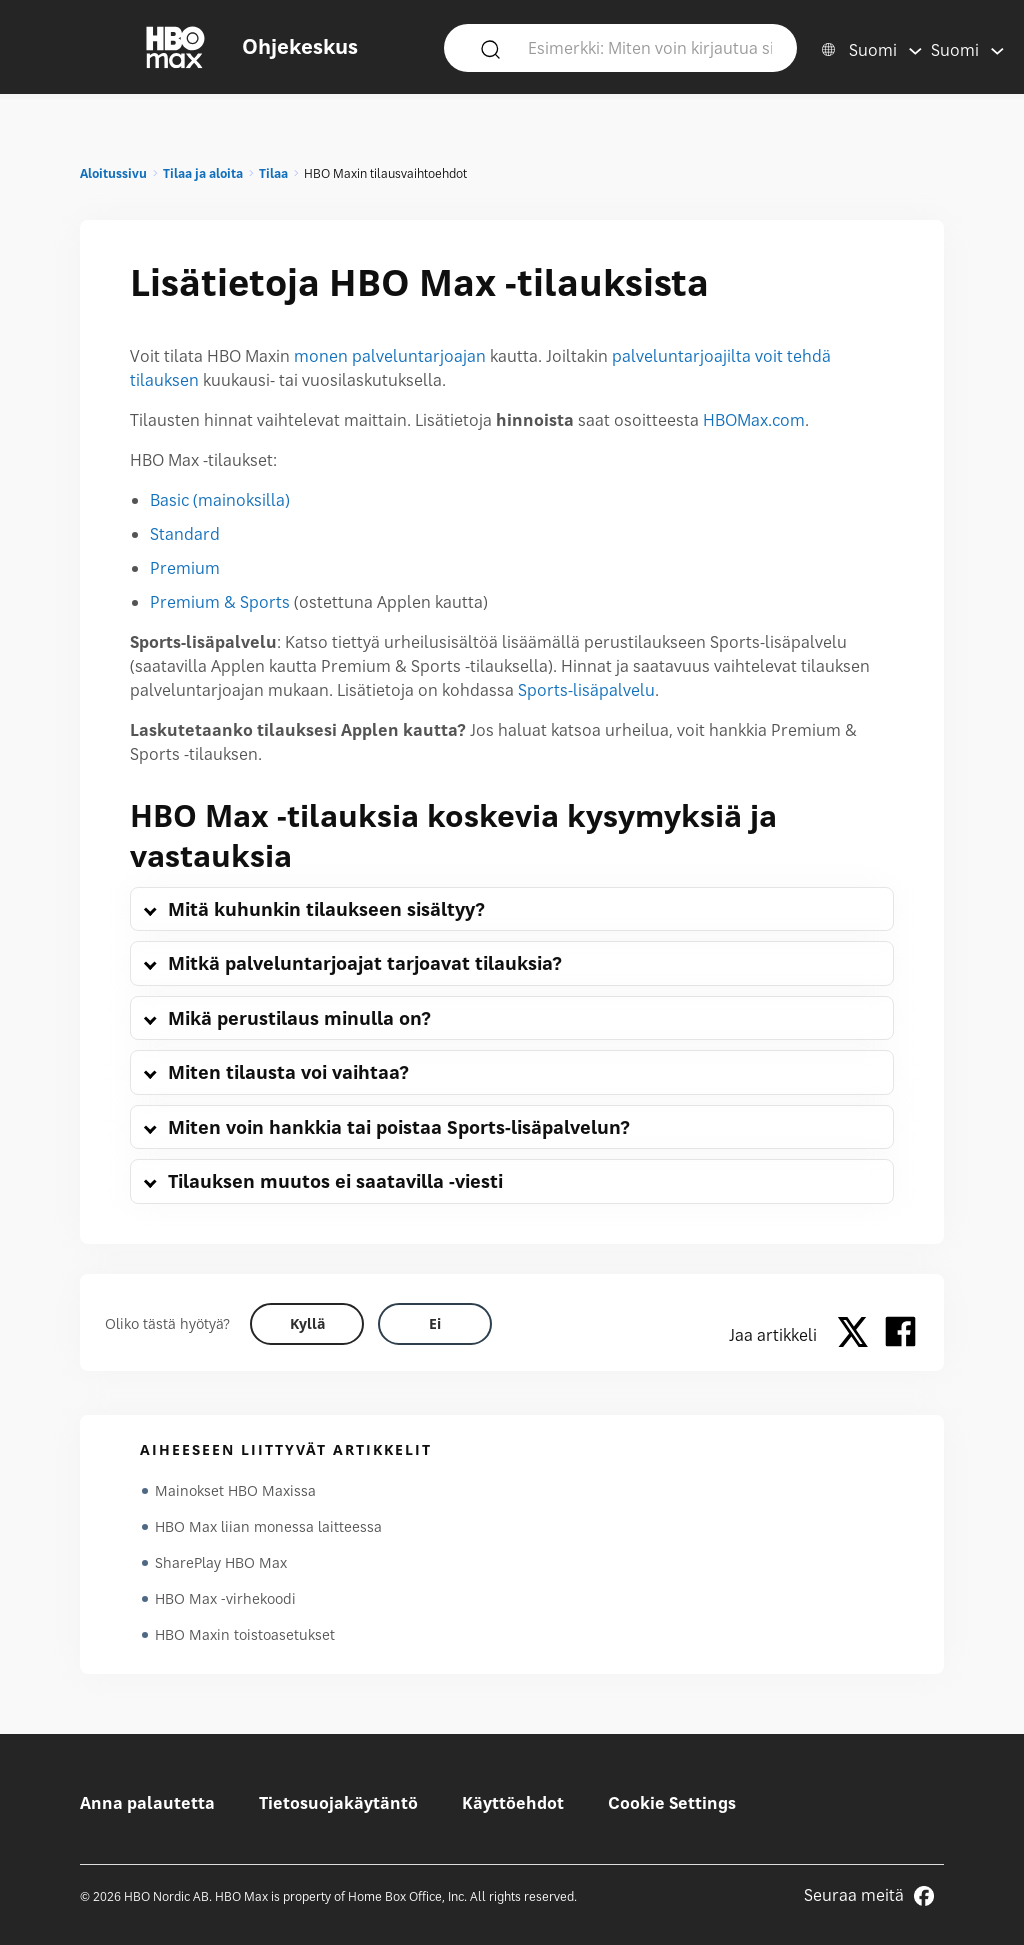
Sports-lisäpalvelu (586, 690)
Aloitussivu (113, 173)
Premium (185, 568)
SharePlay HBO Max (221, 1562)
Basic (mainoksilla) (220, 500)
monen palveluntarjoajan (390, 356)
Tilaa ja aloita (203, 173)
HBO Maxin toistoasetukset (245, 1634)
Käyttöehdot (513, 1803)
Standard (185, 534)
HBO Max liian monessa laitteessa (268, 1526)
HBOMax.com (754, 420)
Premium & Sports (220, 602)
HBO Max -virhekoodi (225, 1598)
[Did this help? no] (435, 1324)
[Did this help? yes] (307, 1324)
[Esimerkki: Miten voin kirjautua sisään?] (650, 47)
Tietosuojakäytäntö (338, 1803)
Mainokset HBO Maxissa (235, 1490)
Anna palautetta (147, 1803)
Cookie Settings (672, 1803)
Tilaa (273, 173)
